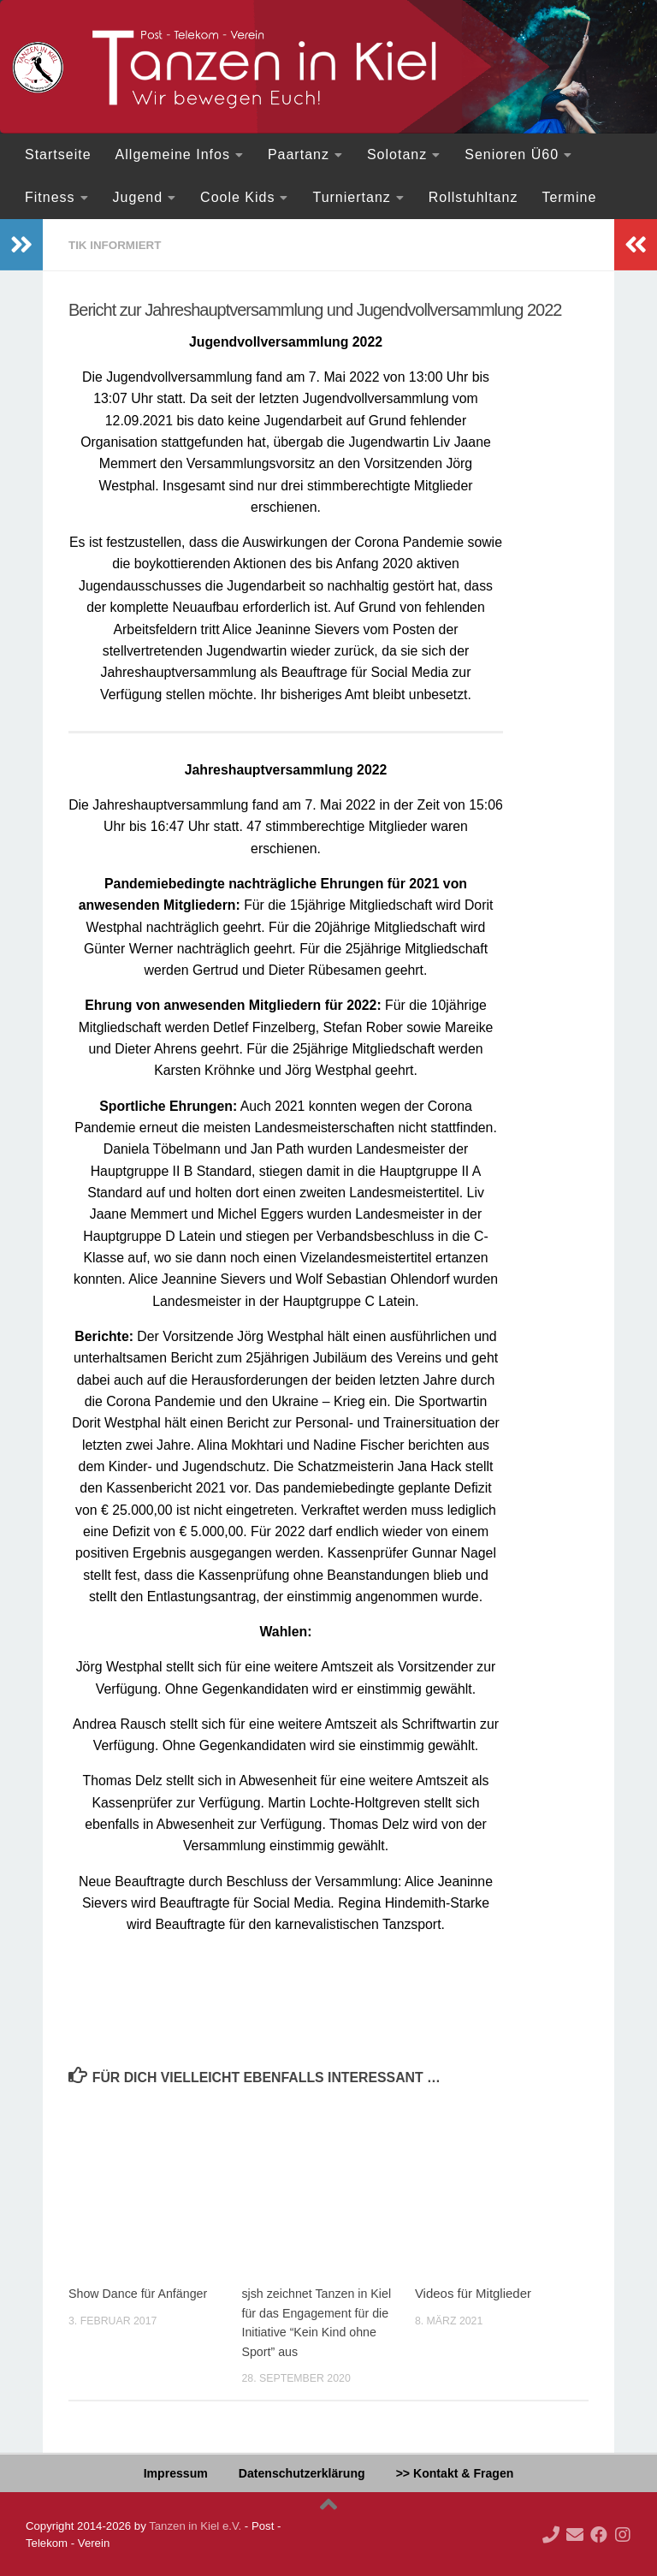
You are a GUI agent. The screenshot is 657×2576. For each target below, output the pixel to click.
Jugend (138, 197)
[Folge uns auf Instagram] (622, 2534)
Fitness (50, 197)
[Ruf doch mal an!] (550, 2534)
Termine (569, 197)
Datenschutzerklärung (302, 2472)
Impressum (176, 2472)
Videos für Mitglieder (473, 2292)
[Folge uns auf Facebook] (598, 2534)
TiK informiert (117, 245)
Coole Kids (237, 197)
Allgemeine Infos (172, 154)
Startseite (58, 154)
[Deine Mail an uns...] (574, 2534)
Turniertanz (351, 197)
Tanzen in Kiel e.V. (195, 2525)
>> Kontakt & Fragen (455, 2472)
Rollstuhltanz (473, 197)
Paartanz (298, 154)
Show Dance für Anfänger (141, 2292)
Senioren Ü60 (512, 154)
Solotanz (397, 154)
